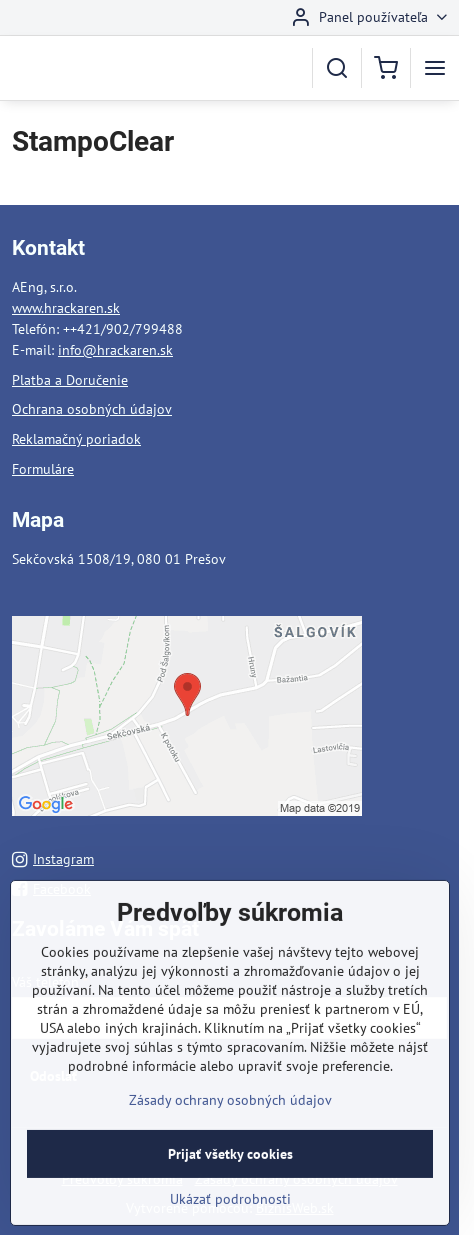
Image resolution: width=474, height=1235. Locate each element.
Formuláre (43, 469)
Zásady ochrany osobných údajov (230, 1120)
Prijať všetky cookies (230, 1174)
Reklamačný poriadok (76, 439)
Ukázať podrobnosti (230, 1219)
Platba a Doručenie (70, 380)
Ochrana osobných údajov (92, 409)
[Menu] (435, 68)
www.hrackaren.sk (66, 308)
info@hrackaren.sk (115, 350)
